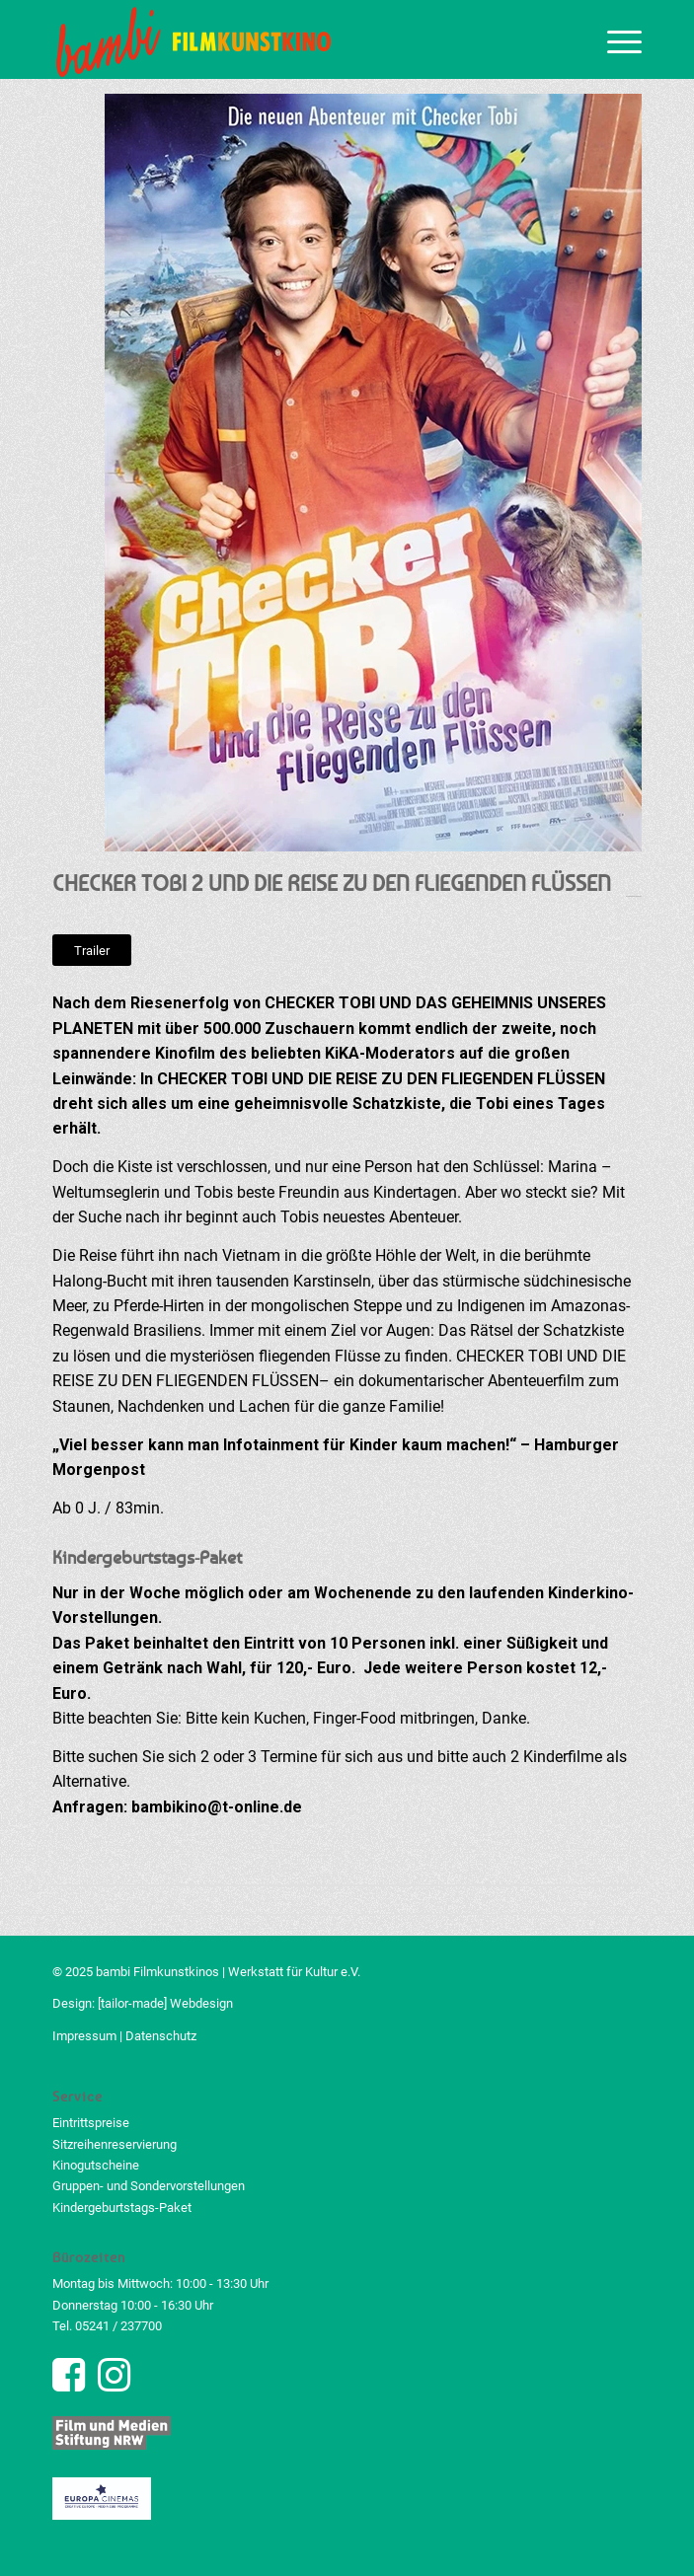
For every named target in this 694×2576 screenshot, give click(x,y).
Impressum (84, 2035)
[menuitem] (614, 39)
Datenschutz (160, 2035)
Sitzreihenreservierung (114, 2144)
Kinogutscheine (95, 2165)
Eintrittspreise (90, 2122)
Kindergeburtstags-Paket (122, 2207)
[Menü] (614, 39)
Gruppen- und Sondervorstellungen (148, 2185)
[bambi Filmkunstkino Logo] (288, 39)
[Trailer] (91, 950)
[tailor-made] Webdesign (165, 2003)
